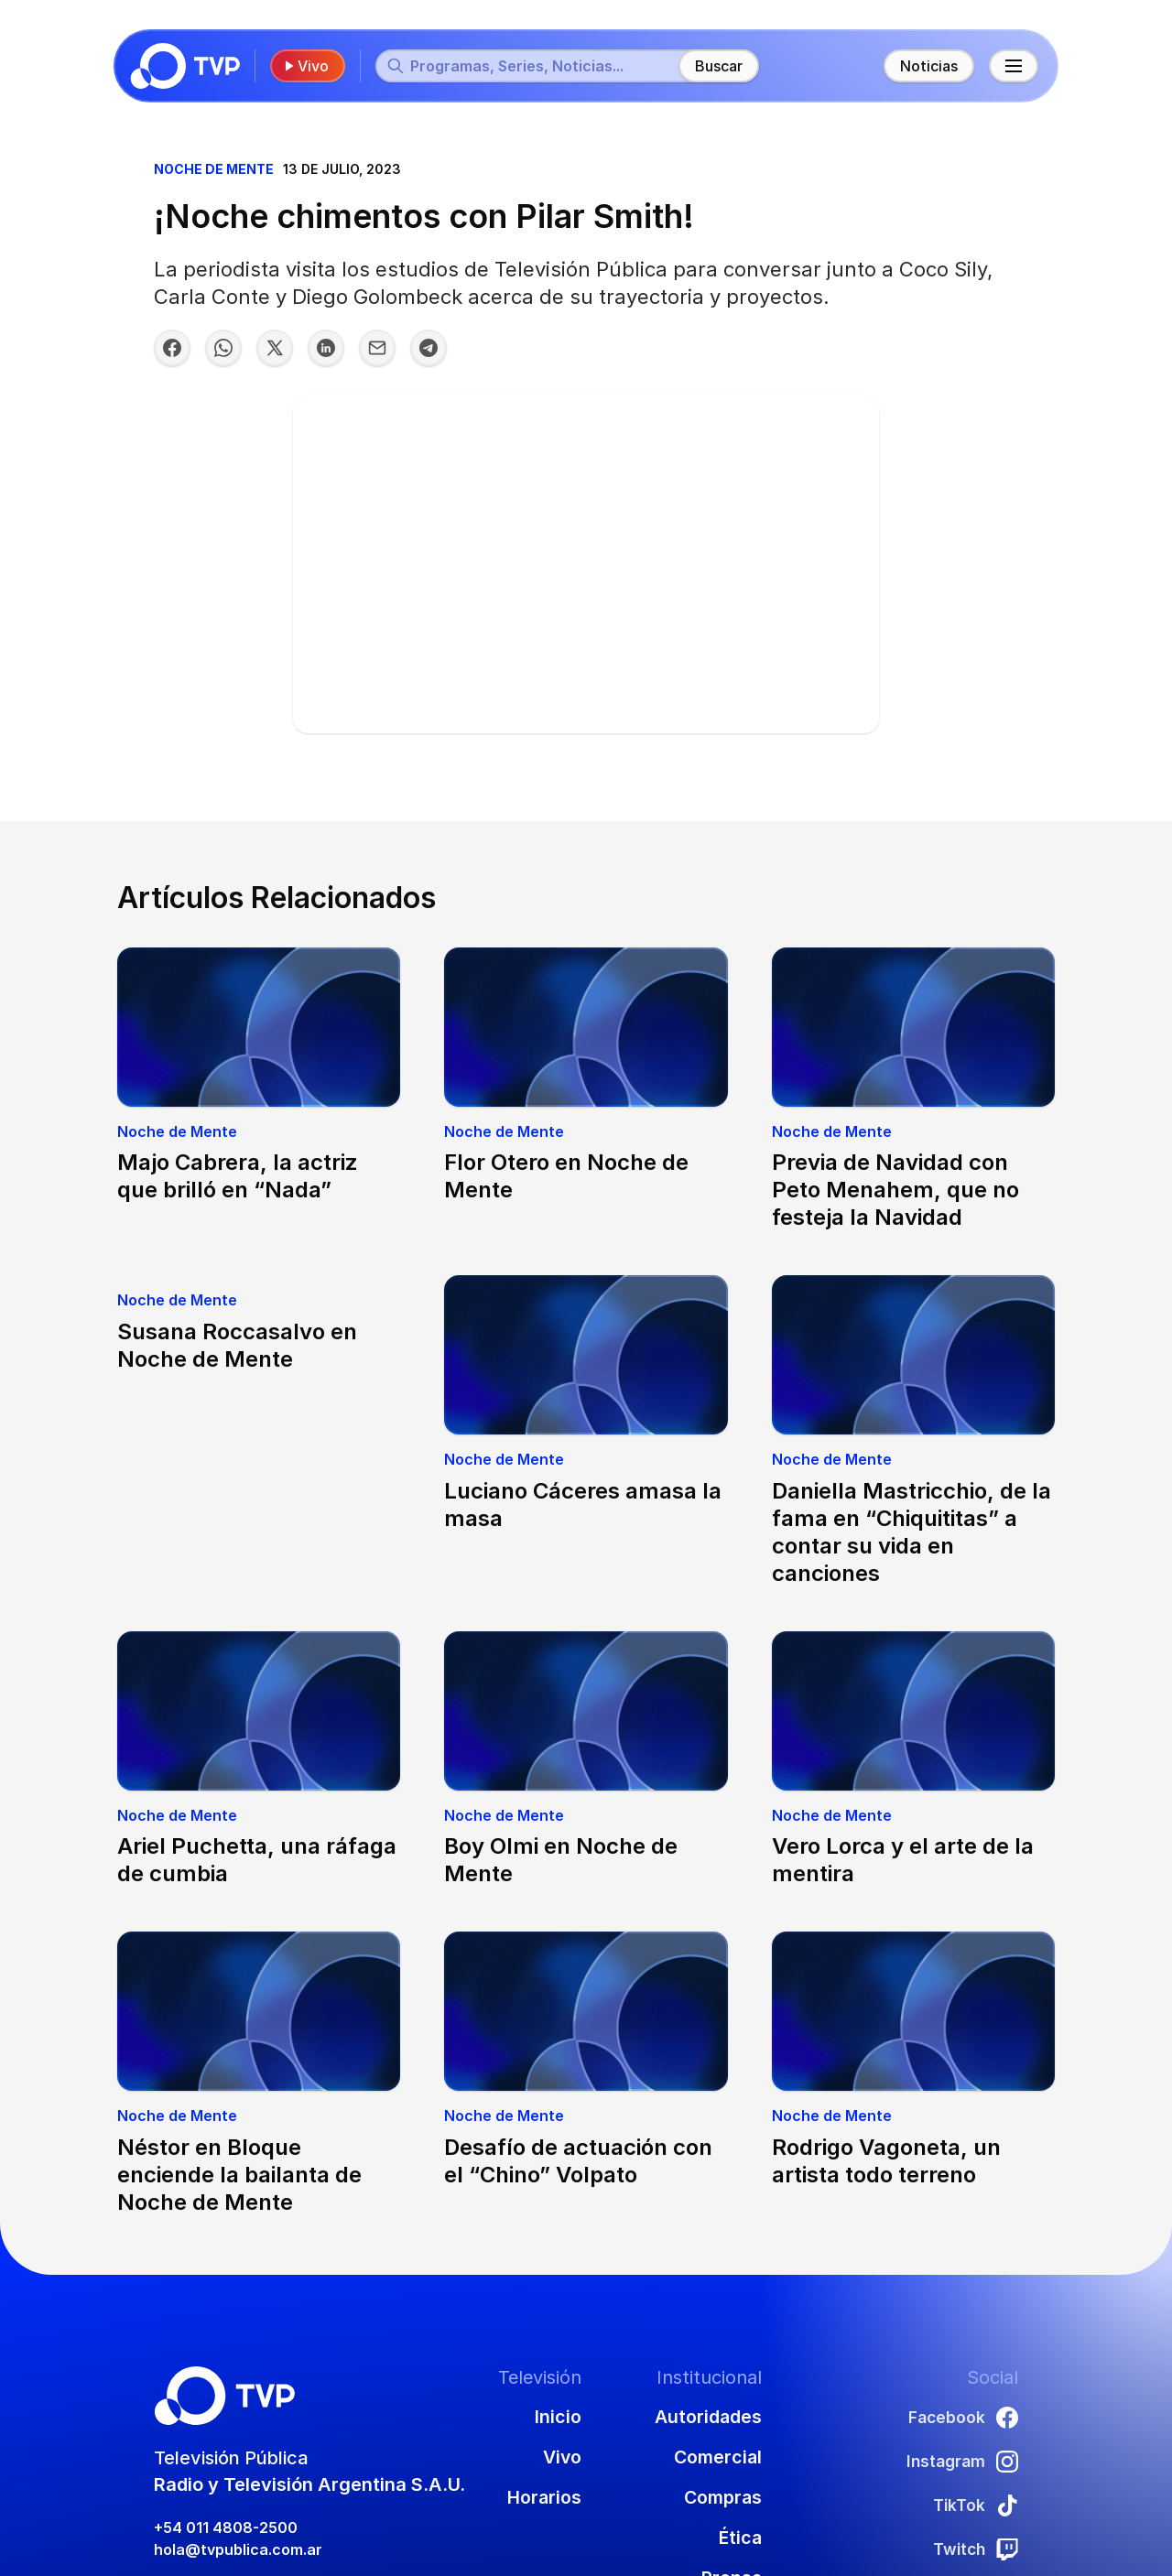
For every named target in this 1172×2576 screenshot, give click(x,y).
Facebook (958, 2417)
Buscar (722, 66)
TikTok (972, 2504)
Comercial (716, 2457)
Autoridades (707, 2417)
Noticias (925, 66)
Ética (739, 2538)
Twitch (971, 2548)
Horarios (542, 2497)
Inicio (556, 2417)
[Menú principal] (1010, 65)
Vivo (309, 66)
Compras (721, 2497)
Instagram (956, 2461)
